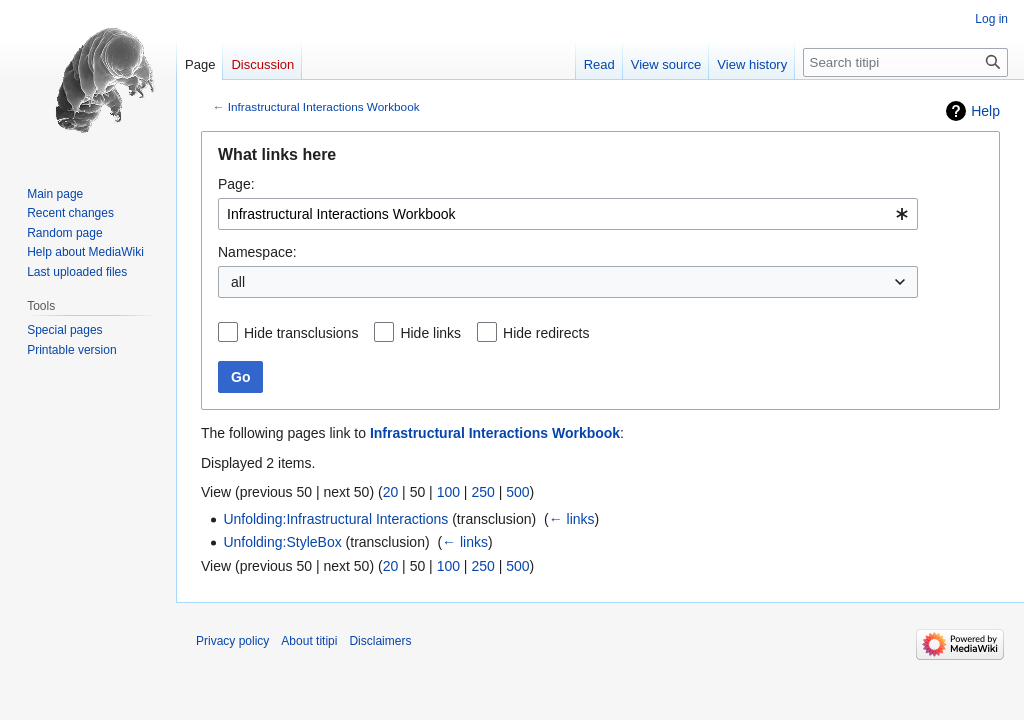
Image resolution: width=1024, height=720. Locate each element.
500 (517, 492)
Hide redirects (546, 333)
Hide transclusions (301, 333)
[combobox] (568, 214)
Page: (236, 184)
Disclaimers (380, 641)
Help (985, 111)
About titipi (309, 641)
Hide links (430, 333)
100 (448, 492)
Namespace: (257, 252)
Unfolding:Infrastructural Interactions (335, 519)
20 (391, 492)
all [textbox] (238, 282)
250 (482, 492)
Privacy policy (232, 641)
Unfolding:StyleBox (282, 542)
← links (572, 519)
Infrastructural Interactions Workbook (324, 106)
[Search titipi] (905, 62)
